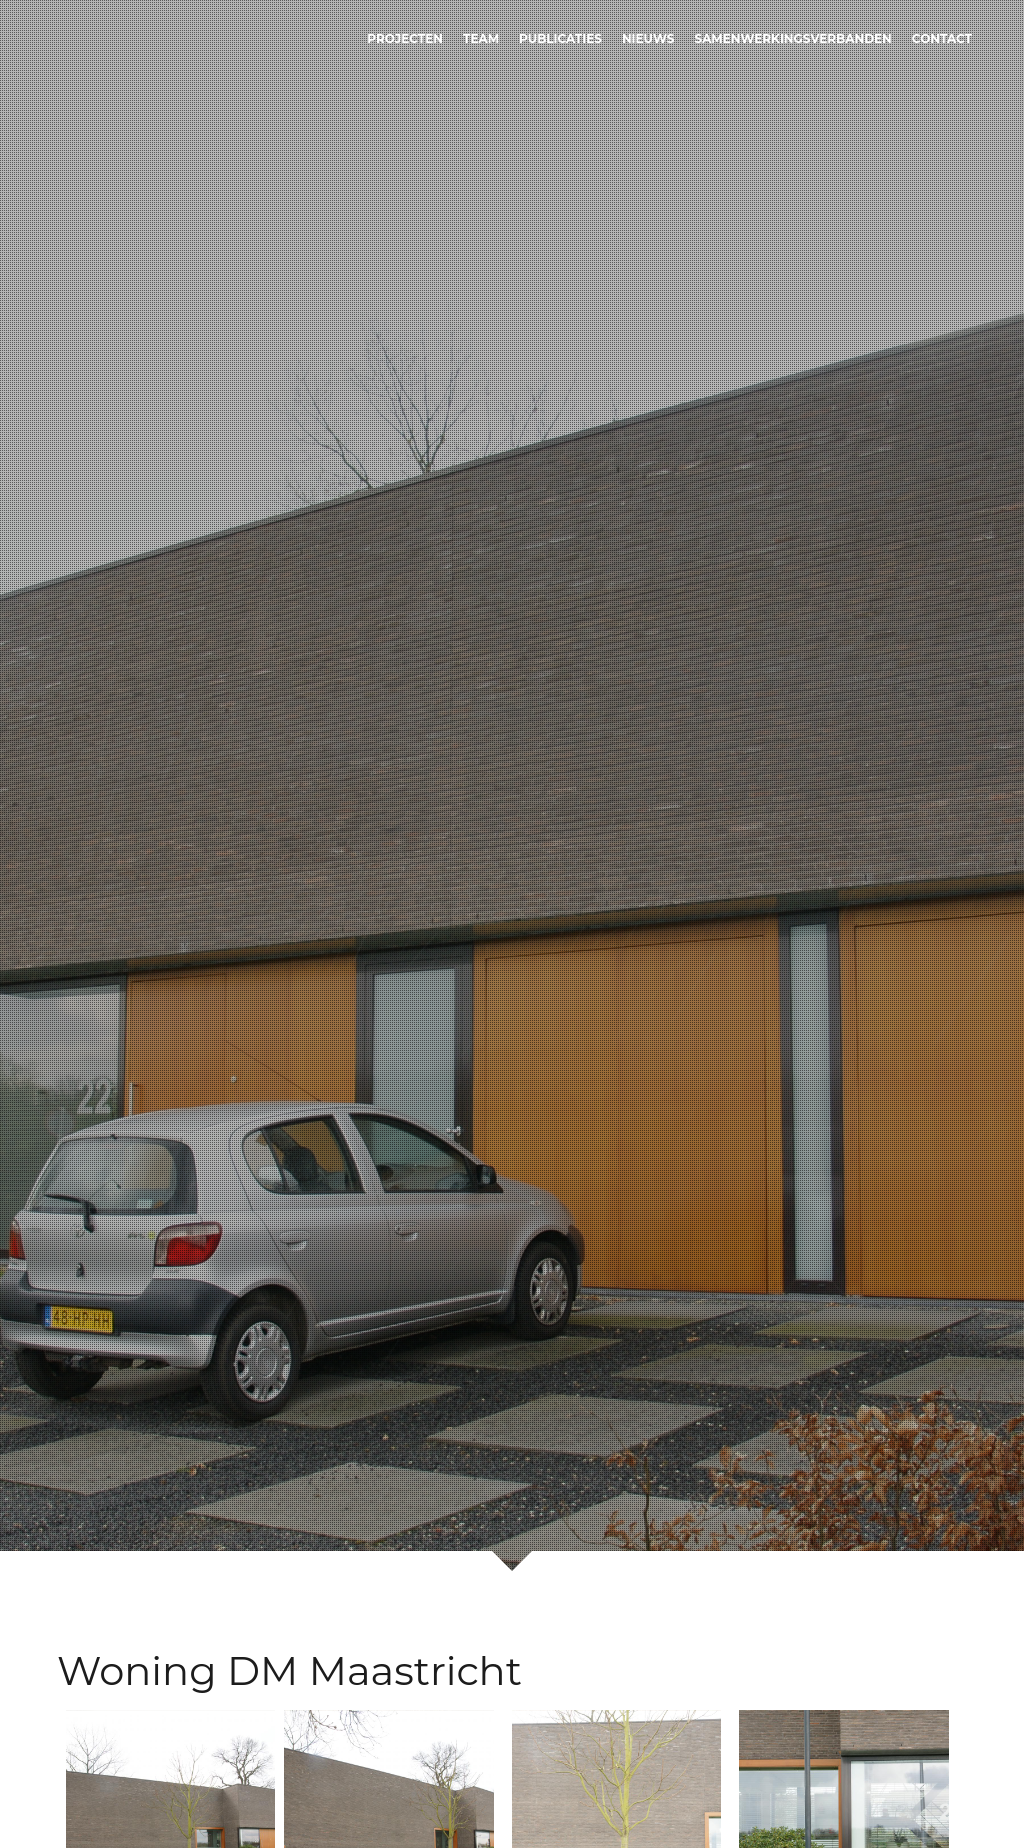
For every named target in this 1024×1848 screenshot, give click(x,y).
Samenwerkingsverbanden (793, 38)
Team (481, 38)
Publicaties (560, 38)
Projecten (405, 38)
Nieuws (648, 38)
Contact (942, 38)
